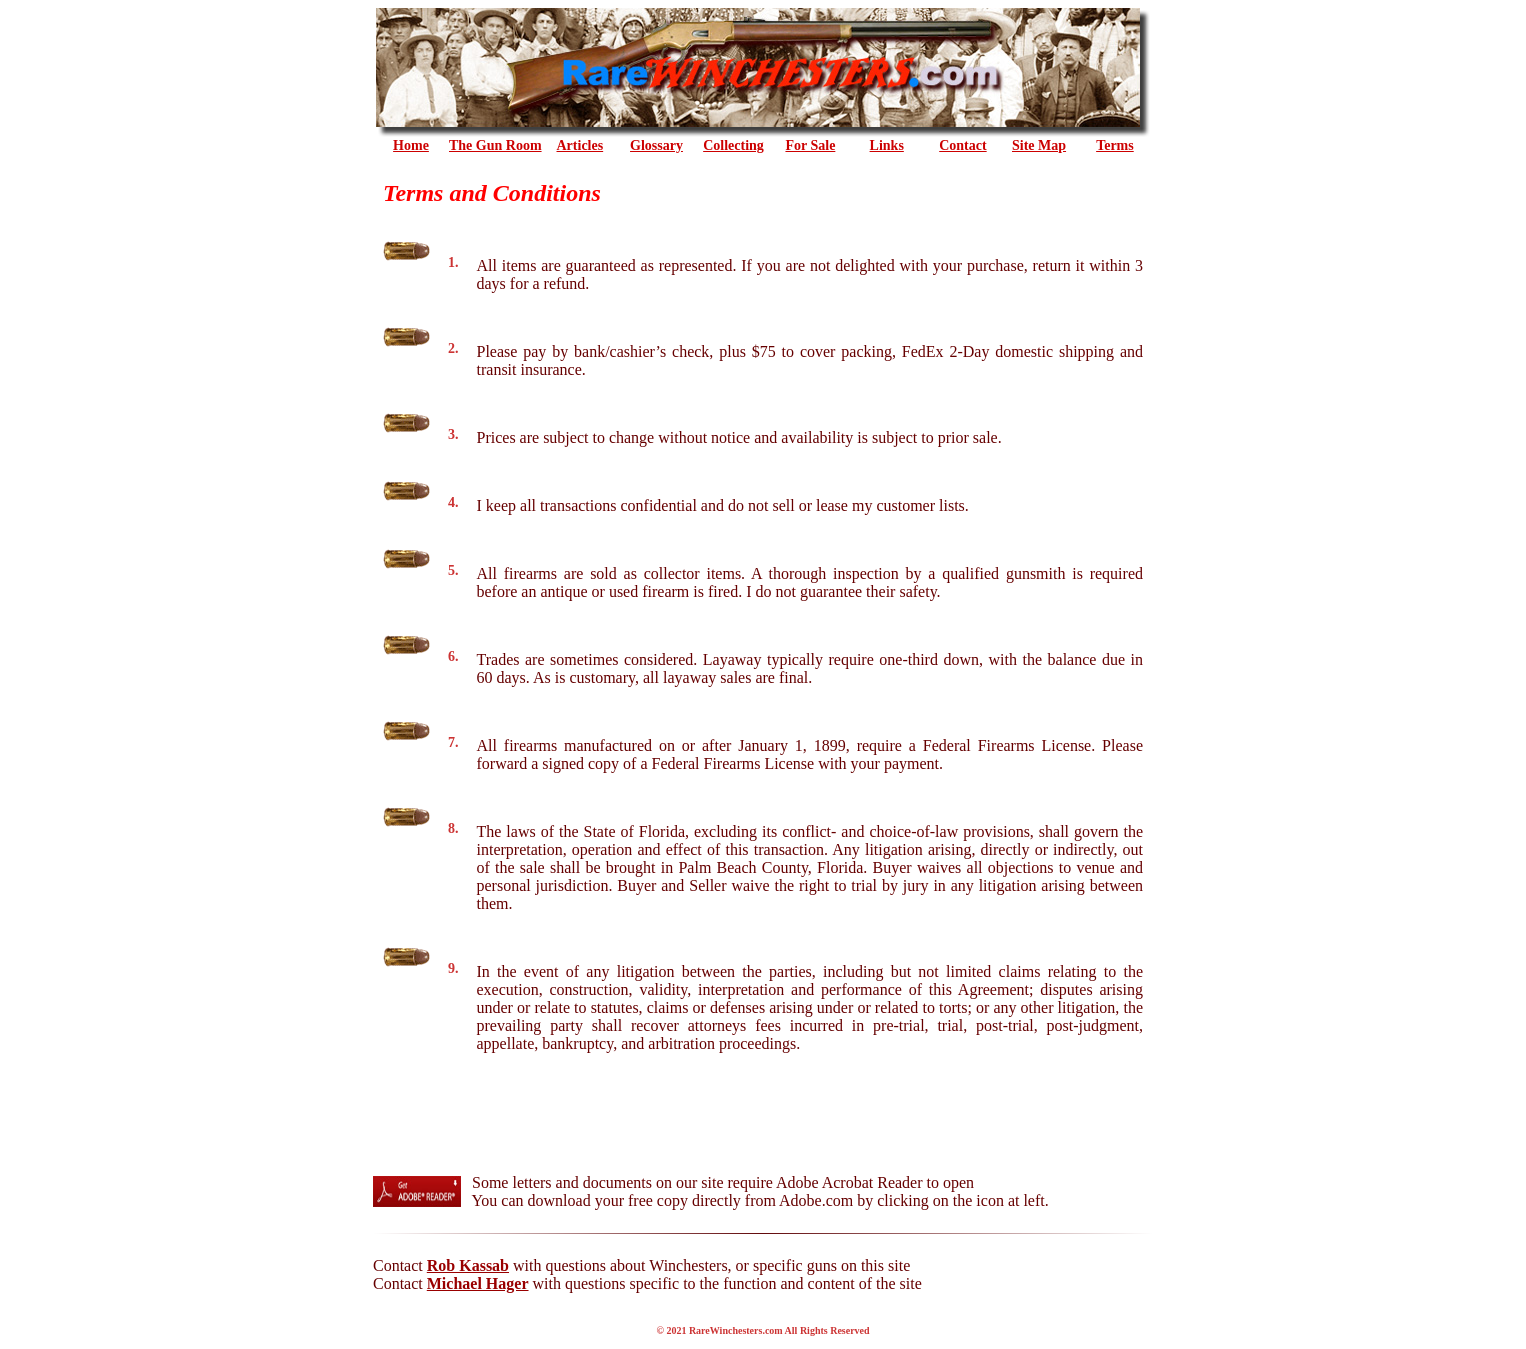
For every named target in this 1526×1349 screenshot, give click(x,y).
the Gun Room (495, 145)
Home (411, 145)
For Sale (810, 145)
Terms (1115, 145)
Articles (580, 145)
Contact (962, 145)
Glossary (656, 145)
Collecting (733, 145)
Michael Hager (478, 1283)
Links (887, 145)
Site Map (1039, 145)
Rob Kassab (468, 1265)
